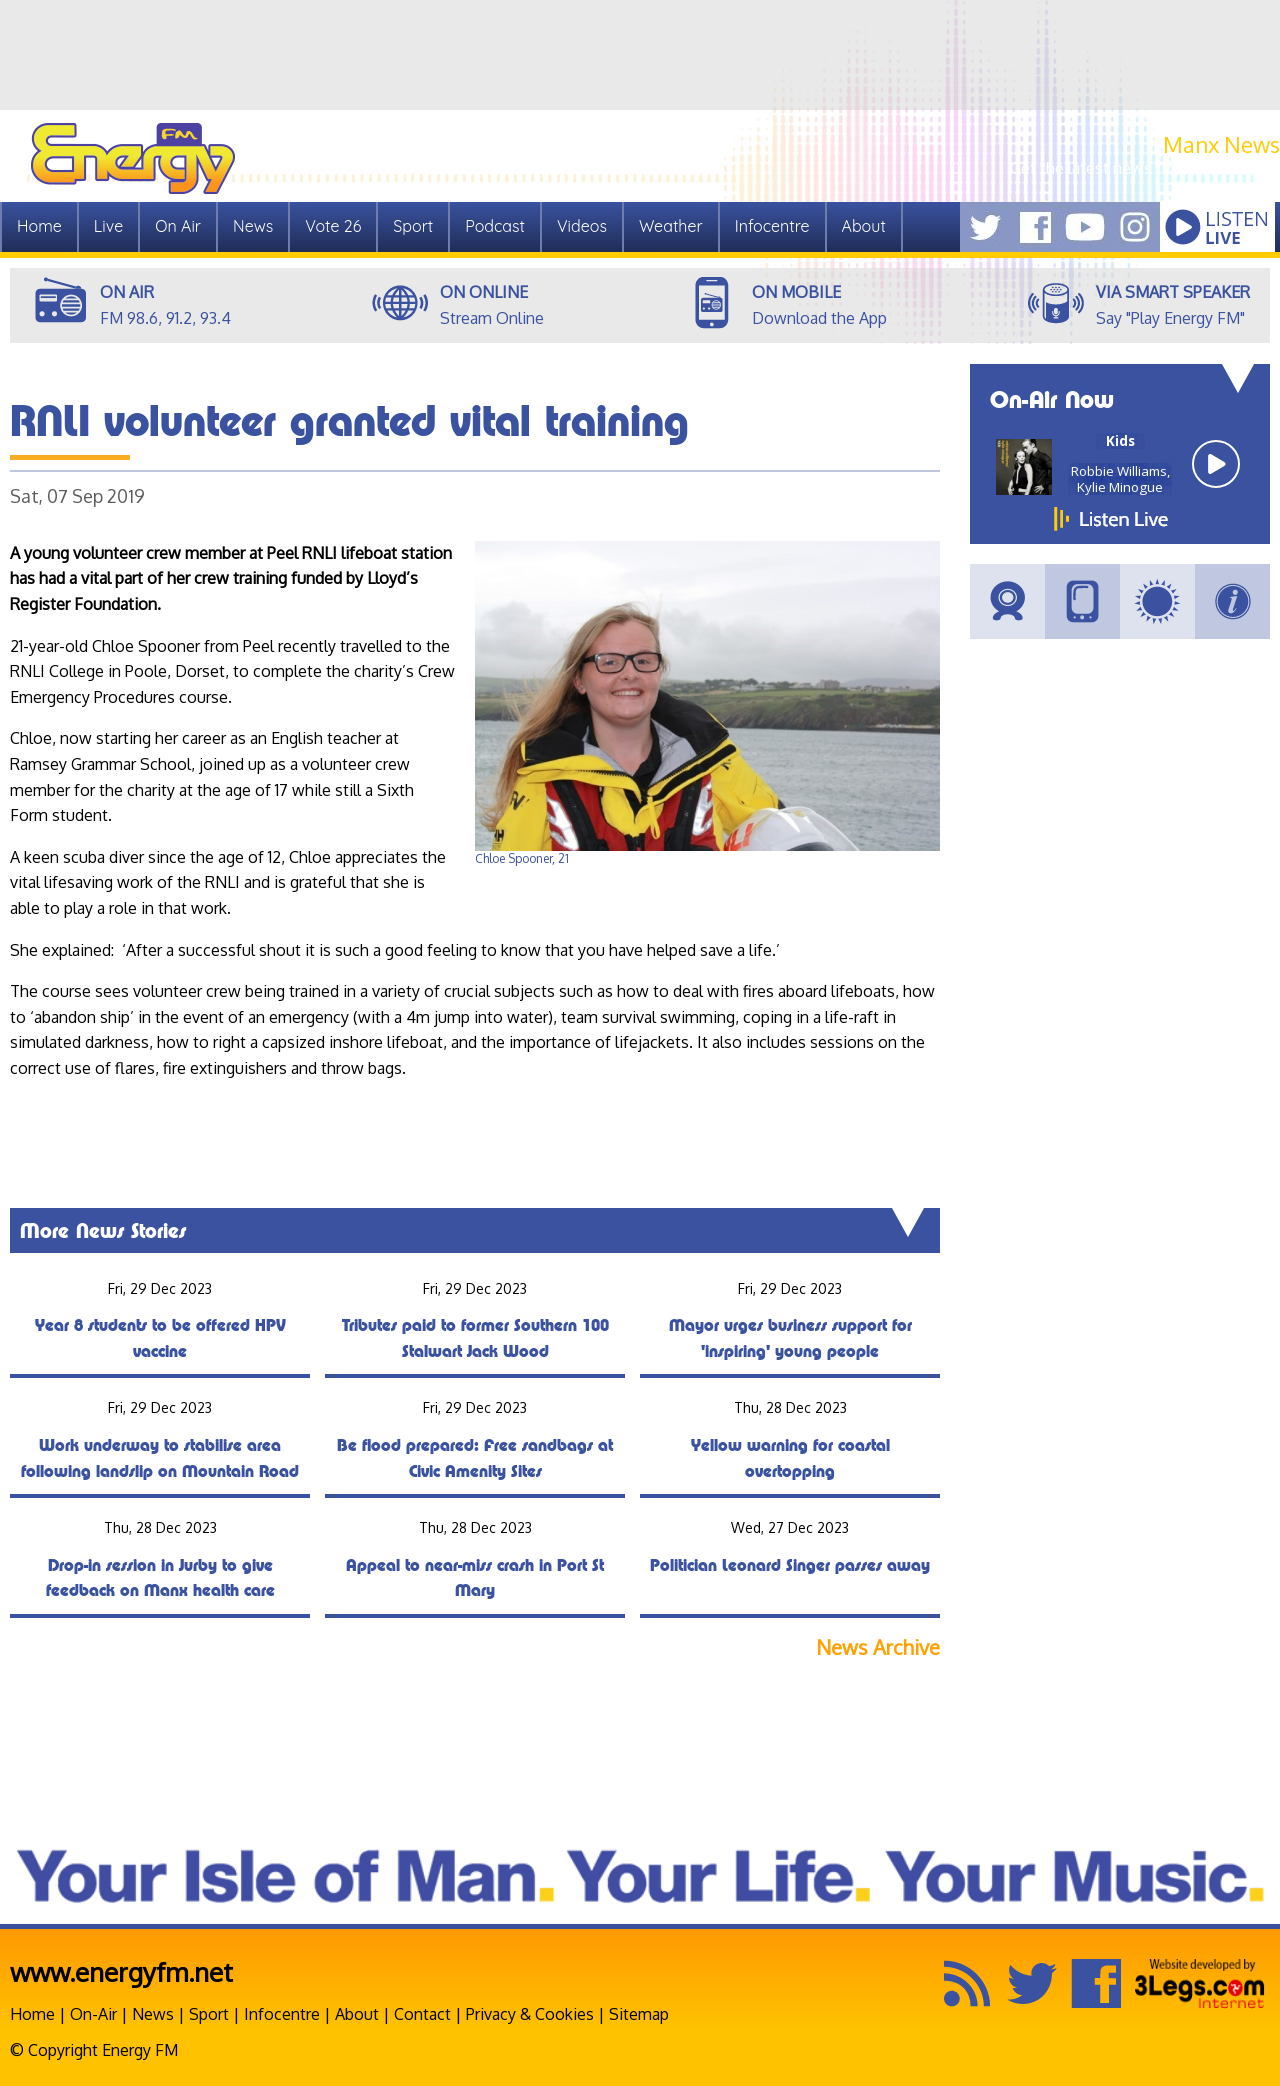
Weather (671, 226)
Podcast (495, 226)
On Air (178, 226)
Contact (422, 2014)
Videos (582, 226)
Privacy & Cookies (530, 2014)
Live (108, 226)
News (253, 226)
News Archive (878, 1647)
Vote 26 (333, 226)
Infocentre (772, 226)
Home (39, 226)
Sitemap (639, 2014)
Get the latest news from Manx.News (1145, 168)
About (864, 226)
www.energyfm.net (121, 1971)
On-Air (93, 2014)
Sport (413, 226)
